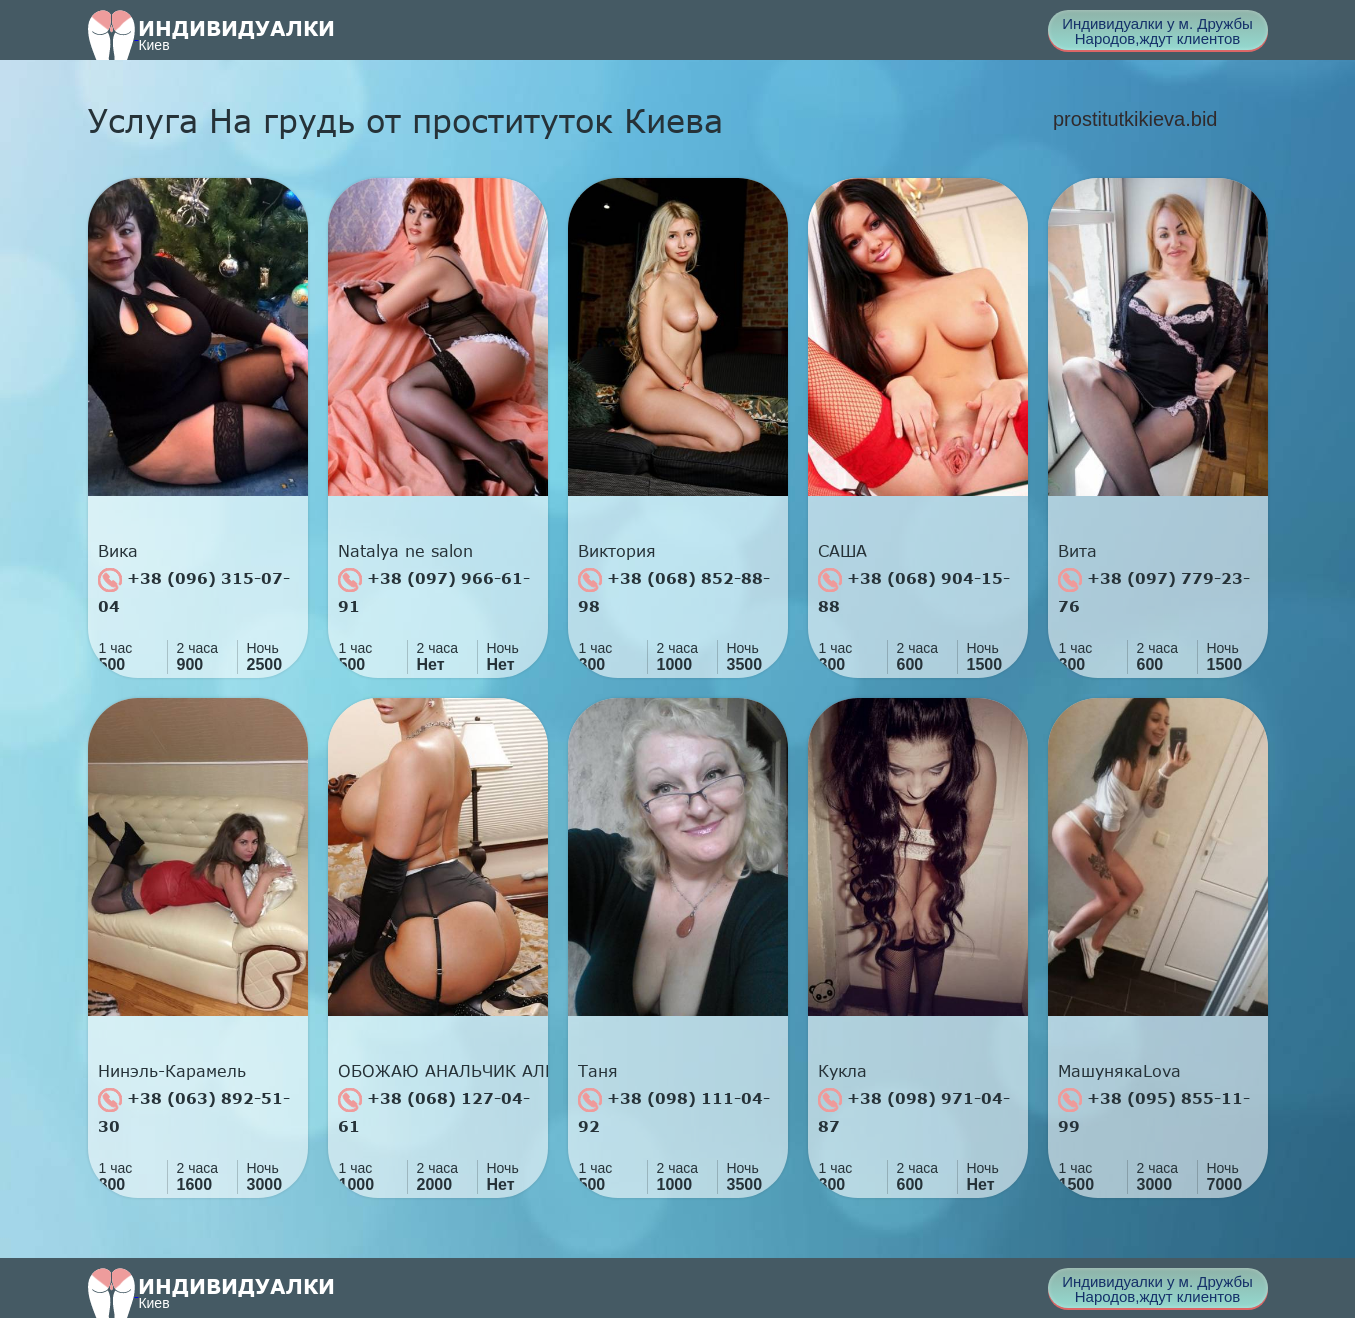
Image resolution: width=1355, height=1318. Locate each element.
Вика (118, 551)
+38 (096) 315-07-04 (194, 591)
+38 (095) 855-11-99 (1154, 1111)
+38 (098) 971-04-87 (914, 1111)
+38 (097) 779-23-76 (1154, 591)
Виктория (617, 551)
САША (842, 551)
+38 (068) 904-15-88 (914, 591)
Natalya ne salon (405, 551)
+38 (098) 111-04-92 (674, 1111)
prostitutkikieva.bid (1135, 119)
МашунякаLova (1119, 1071)
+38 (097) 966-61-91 (434, 591)
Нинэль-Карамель (172, 1071)
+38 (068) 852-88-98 (674, 591)
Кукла (842, 1071)
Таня (598, 1071)
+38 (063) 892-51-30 (194, 1111)
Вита (1077, 551)
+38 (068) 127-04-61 (434, 1111)
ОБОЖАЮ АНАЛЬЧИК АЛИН (443, 1071)
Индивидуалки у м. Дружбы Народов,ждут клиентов (1157, 31)
